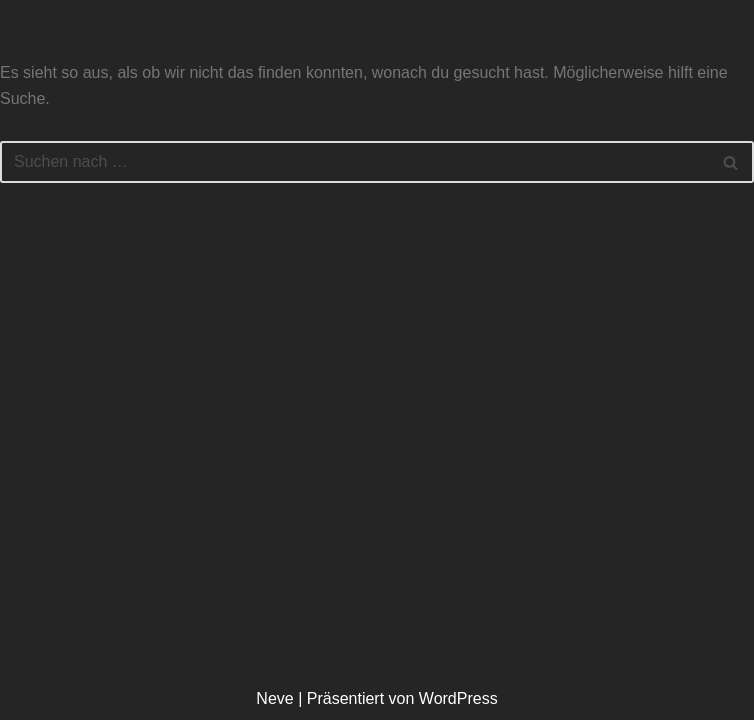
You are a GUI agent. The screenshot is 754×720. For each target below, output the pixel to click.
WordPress (458, 698)
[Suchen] (354, 162)
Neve (274, 698)
